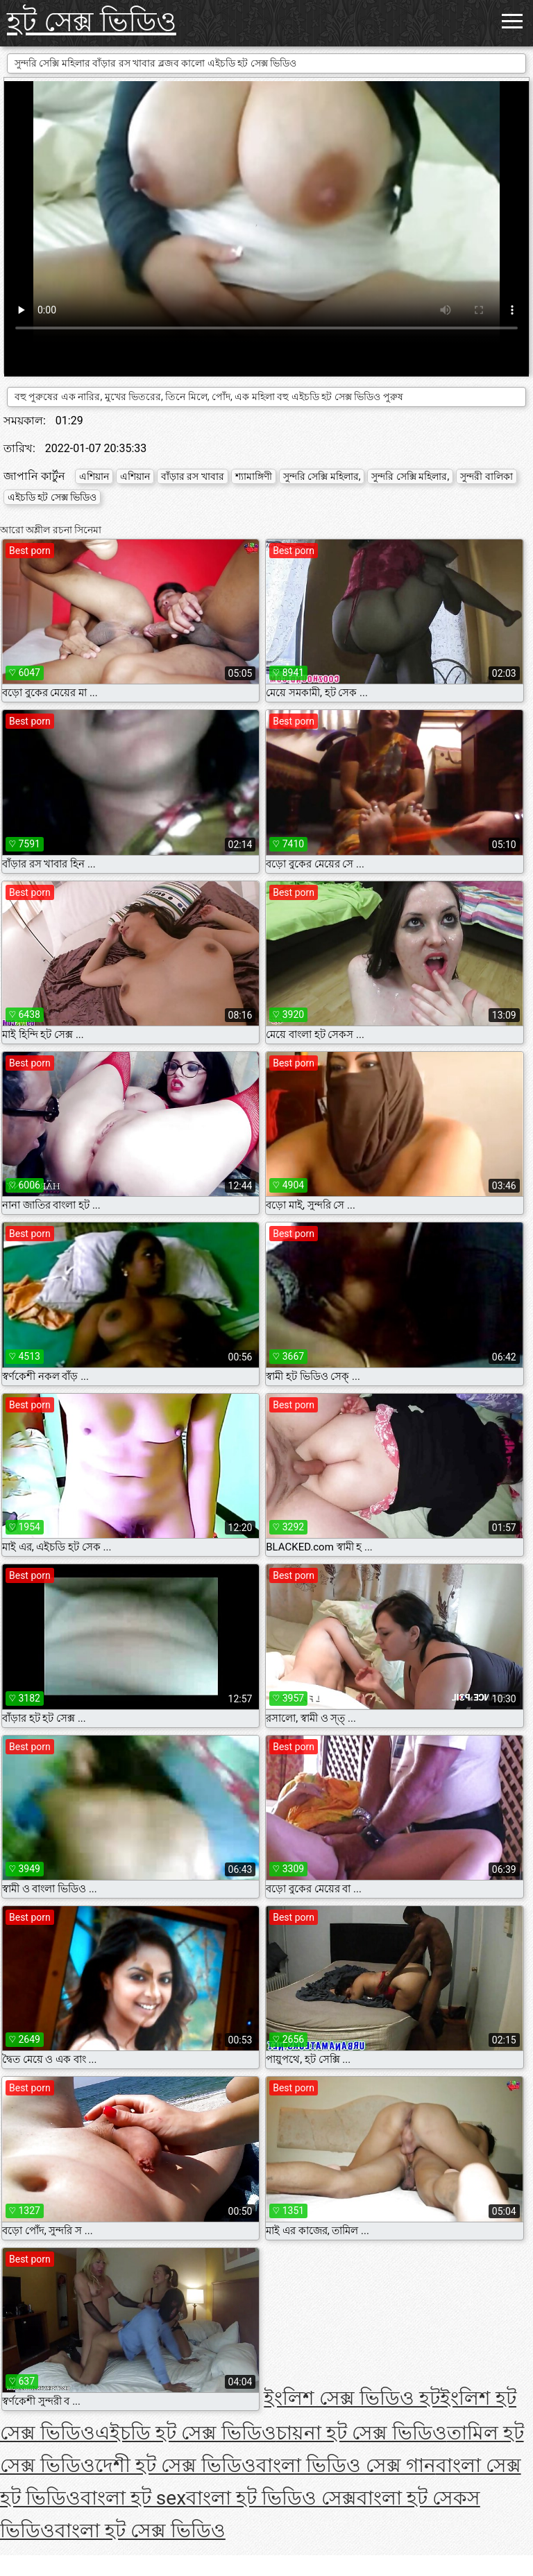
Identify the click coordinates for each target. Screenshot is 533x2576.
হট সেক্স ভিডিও (91, 22)
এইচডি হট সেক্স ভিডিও (52, 497)
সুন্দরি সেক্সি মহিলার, (322, 476)
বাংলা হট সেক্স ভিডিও (140, 2530)
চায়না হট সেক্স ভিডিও (361, 2432)
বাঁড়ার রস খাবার (192, 476)
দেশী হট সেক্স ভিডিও (175, 2465)
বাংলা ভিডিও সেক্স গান (346, 2465)
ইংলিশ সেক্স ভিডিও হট (352, 2398)
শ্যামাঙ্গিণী (253, 476)
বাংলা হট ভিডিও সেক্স (271, 2498)
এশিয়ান (94, 476)
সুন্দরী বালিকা (486, 476)
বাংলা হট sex (133, 2498)
